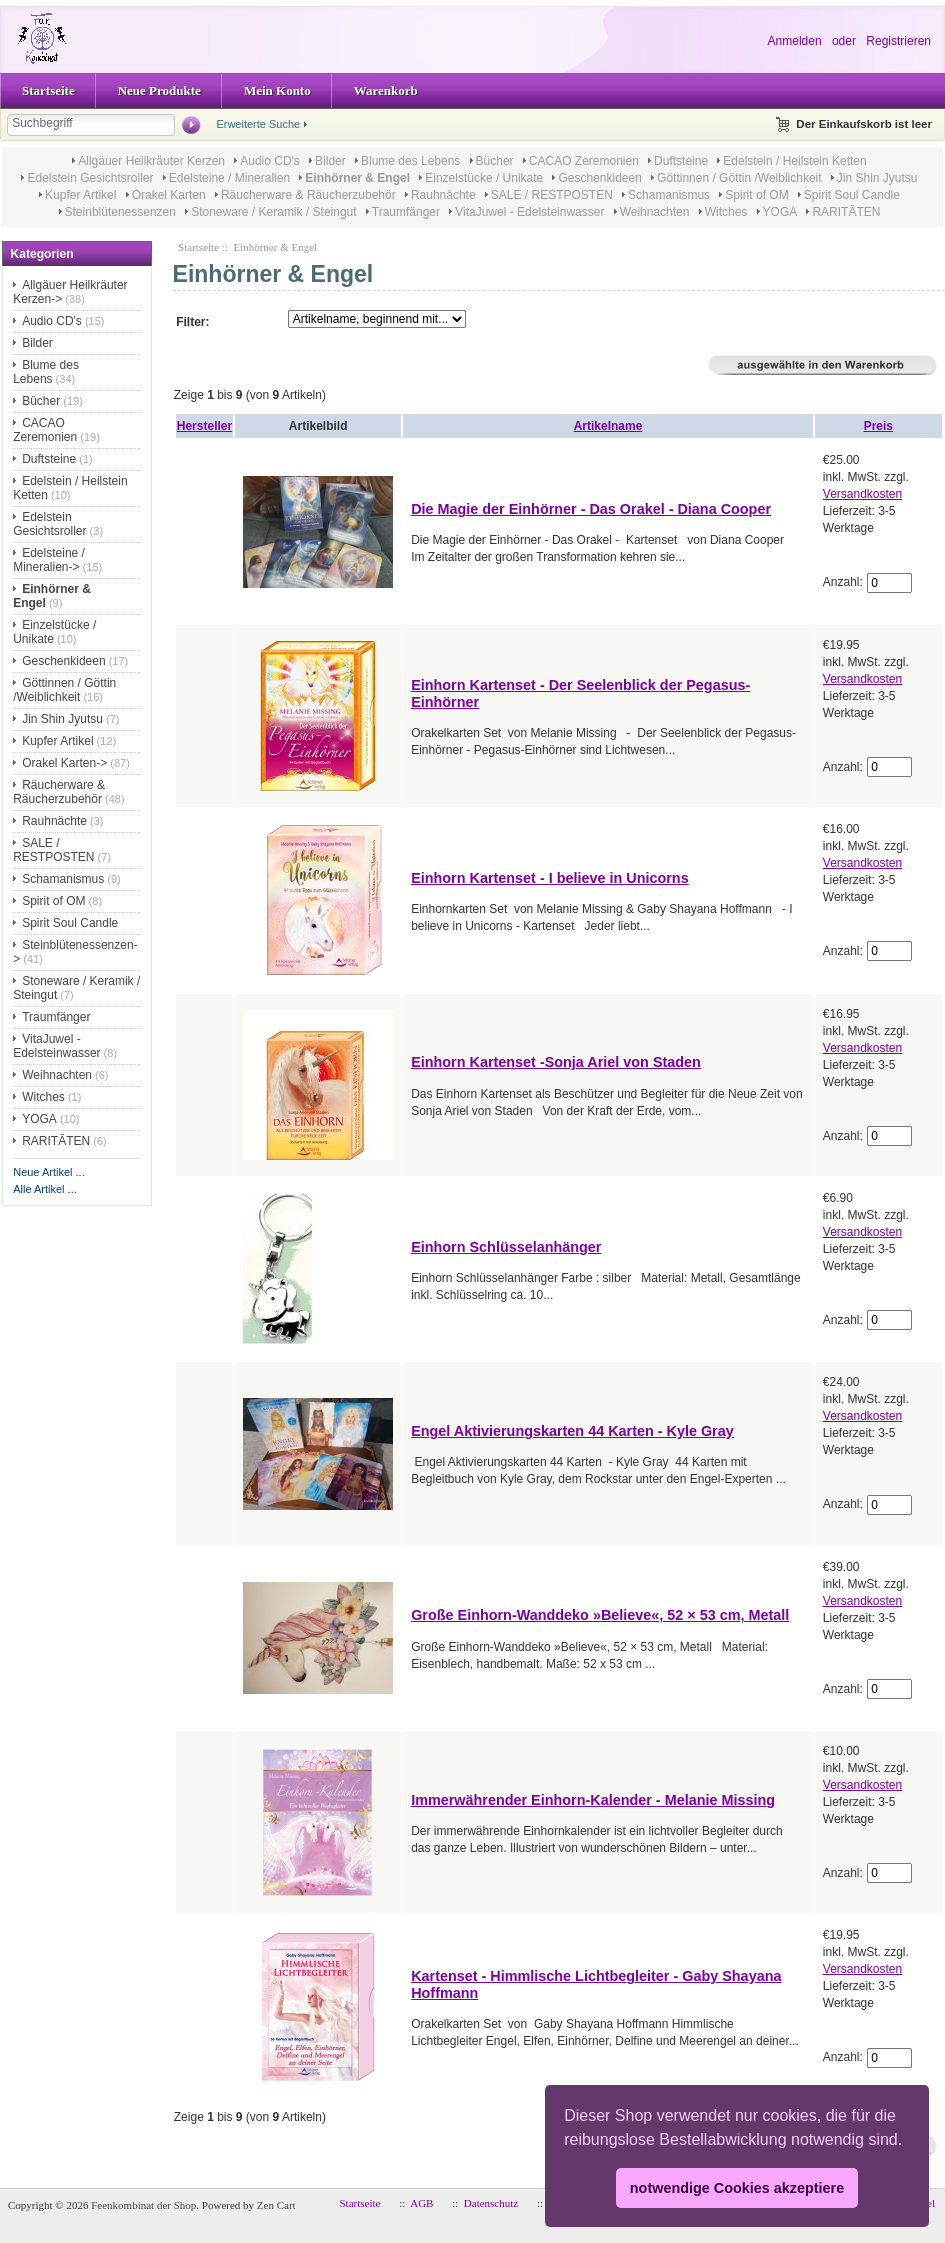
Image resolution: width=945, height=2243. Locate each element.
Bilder (330, 161)
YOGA (780, 212)
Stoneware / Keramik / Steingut (273, 212)
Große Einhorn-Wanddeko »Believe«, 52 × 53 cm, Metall (600, 1615)
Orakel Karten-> (64, 763)
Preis (878, 426)
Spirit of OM (756, 195)
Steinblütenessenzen (120, 212)
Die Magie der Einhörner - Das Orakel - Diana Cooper (591, 509)
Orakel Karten (169, 195)
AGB (421, 2203)
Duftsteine (681, 161)
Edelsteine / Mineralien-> (49, 560)
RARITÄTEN (846, 212)
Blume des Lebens (410, 161)
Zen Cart (276, 2205)
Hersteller (204, 426)
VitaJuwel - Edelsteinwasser (529, 212)
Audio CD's (270, 161)
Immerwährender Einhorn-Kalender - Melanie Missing (593, 1800)
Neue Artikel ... (49, 1172)
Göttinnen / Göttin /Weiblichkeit (739, 178)
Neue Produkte (159, 90)
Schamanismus (669, 195)
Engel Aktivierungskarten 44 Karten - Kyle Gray (572, 1431)
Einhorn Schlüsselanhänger (506, 1247)
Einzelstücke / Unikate (484, 178)
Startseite (48, 90)
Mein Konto (277, 90)
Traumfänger (406, 212)
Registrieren (898, 41)
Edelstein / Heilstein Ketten (794, 161)
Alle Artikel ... (45, 1189)
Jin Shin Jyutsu (877, 178)
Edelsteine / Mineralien (229, 178)
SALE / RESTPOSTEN (552, 195)
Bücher (495, 161)
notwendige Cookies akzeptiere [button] (737, 2188)
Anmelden (795, 41)
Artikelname (608, 426)
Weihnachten (655, 212)
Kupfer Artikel (80, 195)
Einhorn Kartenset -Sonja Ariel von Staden (556, 1062)
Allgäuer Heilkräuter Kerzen (151, 161)
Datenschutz (491, 2203)
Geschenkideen (599, 178)
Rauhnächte (443, 195)
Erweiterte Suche (258, 124)
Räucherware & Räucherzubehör (308, 195)
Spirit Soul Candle (852, 195)
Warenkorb (386, 90)
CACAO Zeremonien (584, 161)
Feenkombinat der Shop (143, 2205)
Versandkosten (862, 494)
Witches (726, 212)
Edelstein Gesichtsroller (90, 178)
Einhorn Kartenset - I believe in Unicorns (549, 878)
